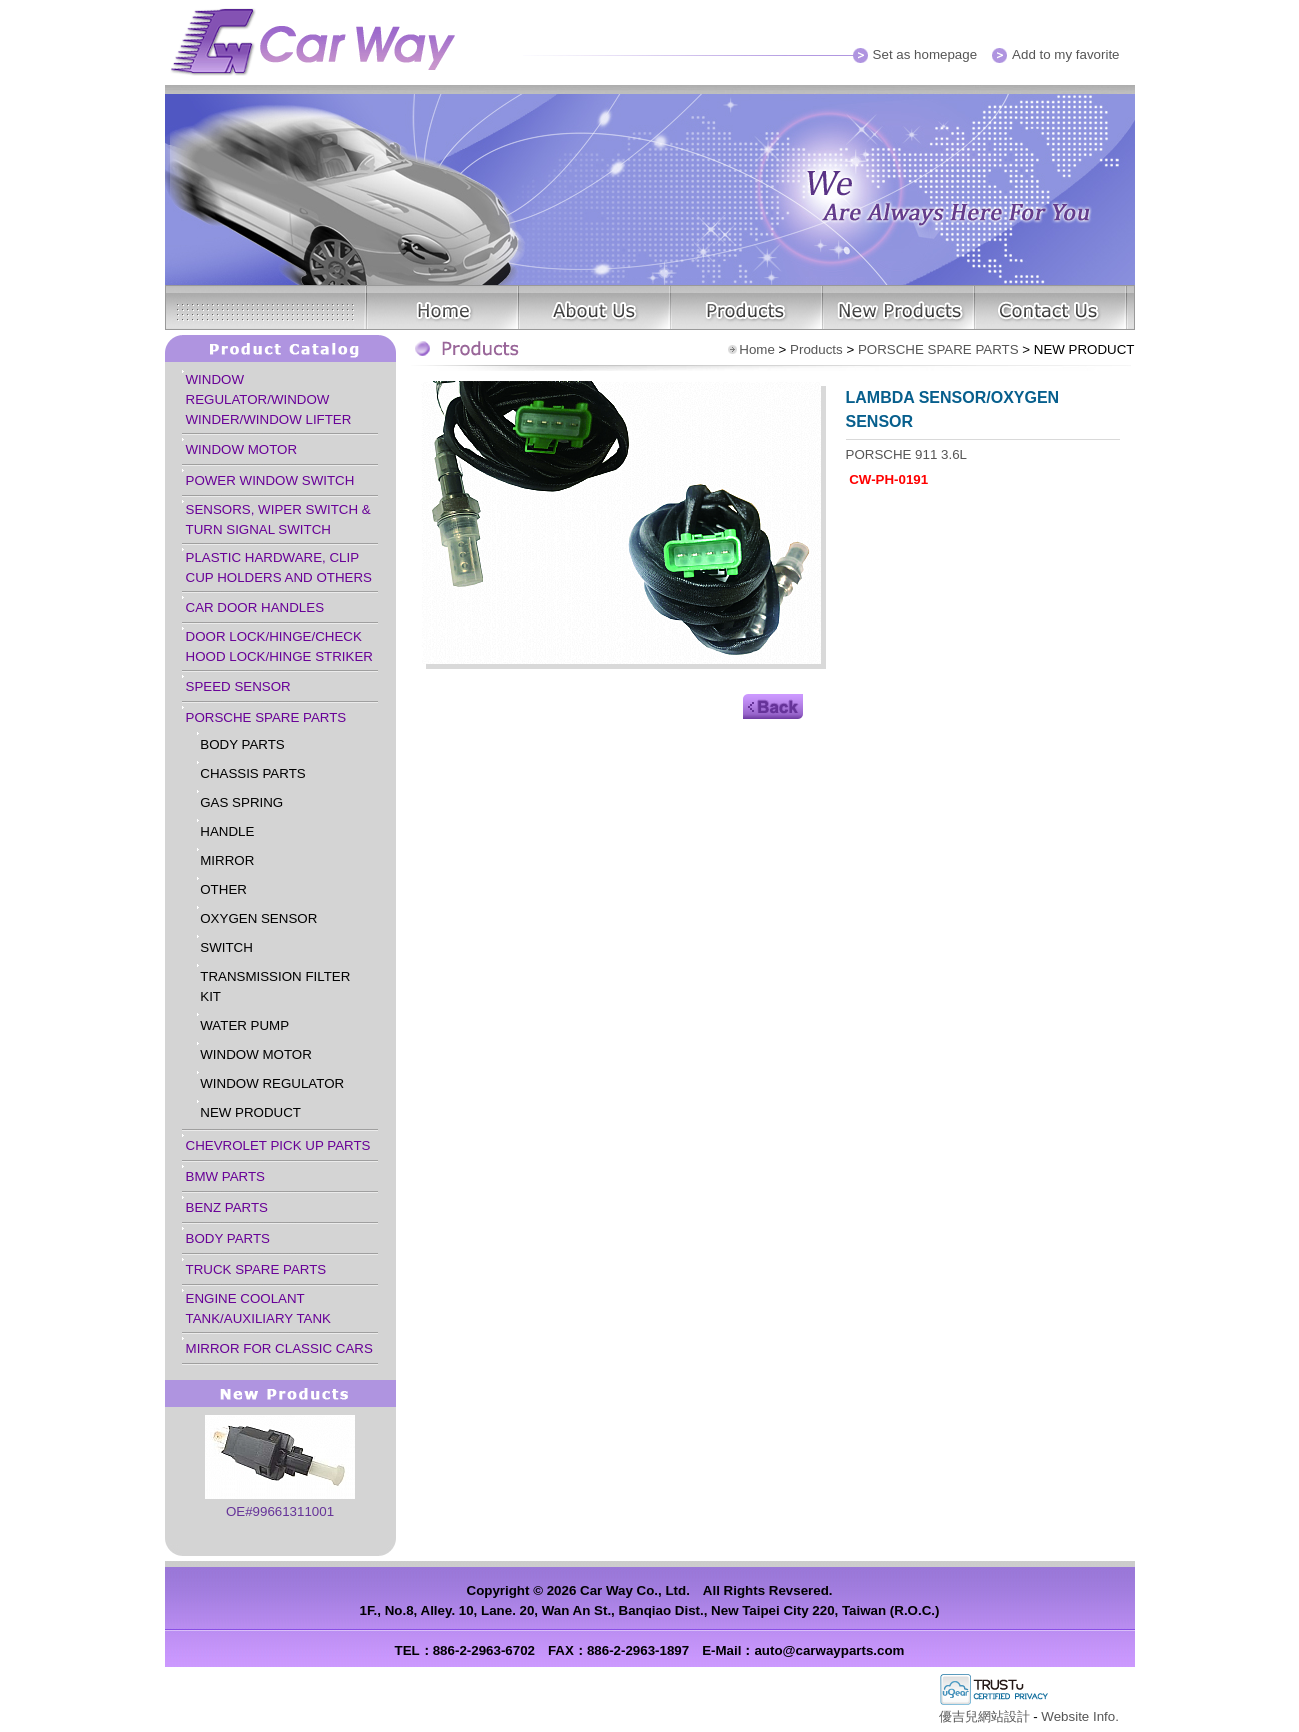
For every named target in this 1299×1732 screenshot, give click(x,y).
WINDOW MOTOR (242, 449)
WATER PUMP (244, 1025)
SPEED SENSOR (238, 686)
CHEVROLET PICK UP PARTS (278, 1145)
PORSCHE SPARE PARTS (266, 717)
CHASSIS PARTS (252, 773)
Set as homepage (925, 54)
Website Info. (1080, 1716)
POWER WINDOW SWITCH (270, 480)
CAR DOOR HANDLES (255, 607)
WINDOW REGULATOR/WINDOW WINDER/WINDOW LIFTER (269, 399)
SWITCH (226, 947)
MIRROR (227, 860)
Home (757, 349)
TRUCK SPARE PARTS (256, 1269)
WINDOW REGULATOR (272, 1083)
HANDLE (227, 831)
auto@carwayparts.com (829, 1650)
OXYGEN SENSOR (258, 918)
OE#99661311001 (280, 1511)
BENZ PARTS (227, 1207)
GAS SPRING (241, 802)
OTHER (223, 889)
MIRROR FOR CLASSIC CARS (279, 1348)
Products (816, 349)
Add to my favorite (1065, 54)
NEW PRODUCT (250, 1112)
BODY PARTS (242, 744)
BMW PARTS (225, 1176)
